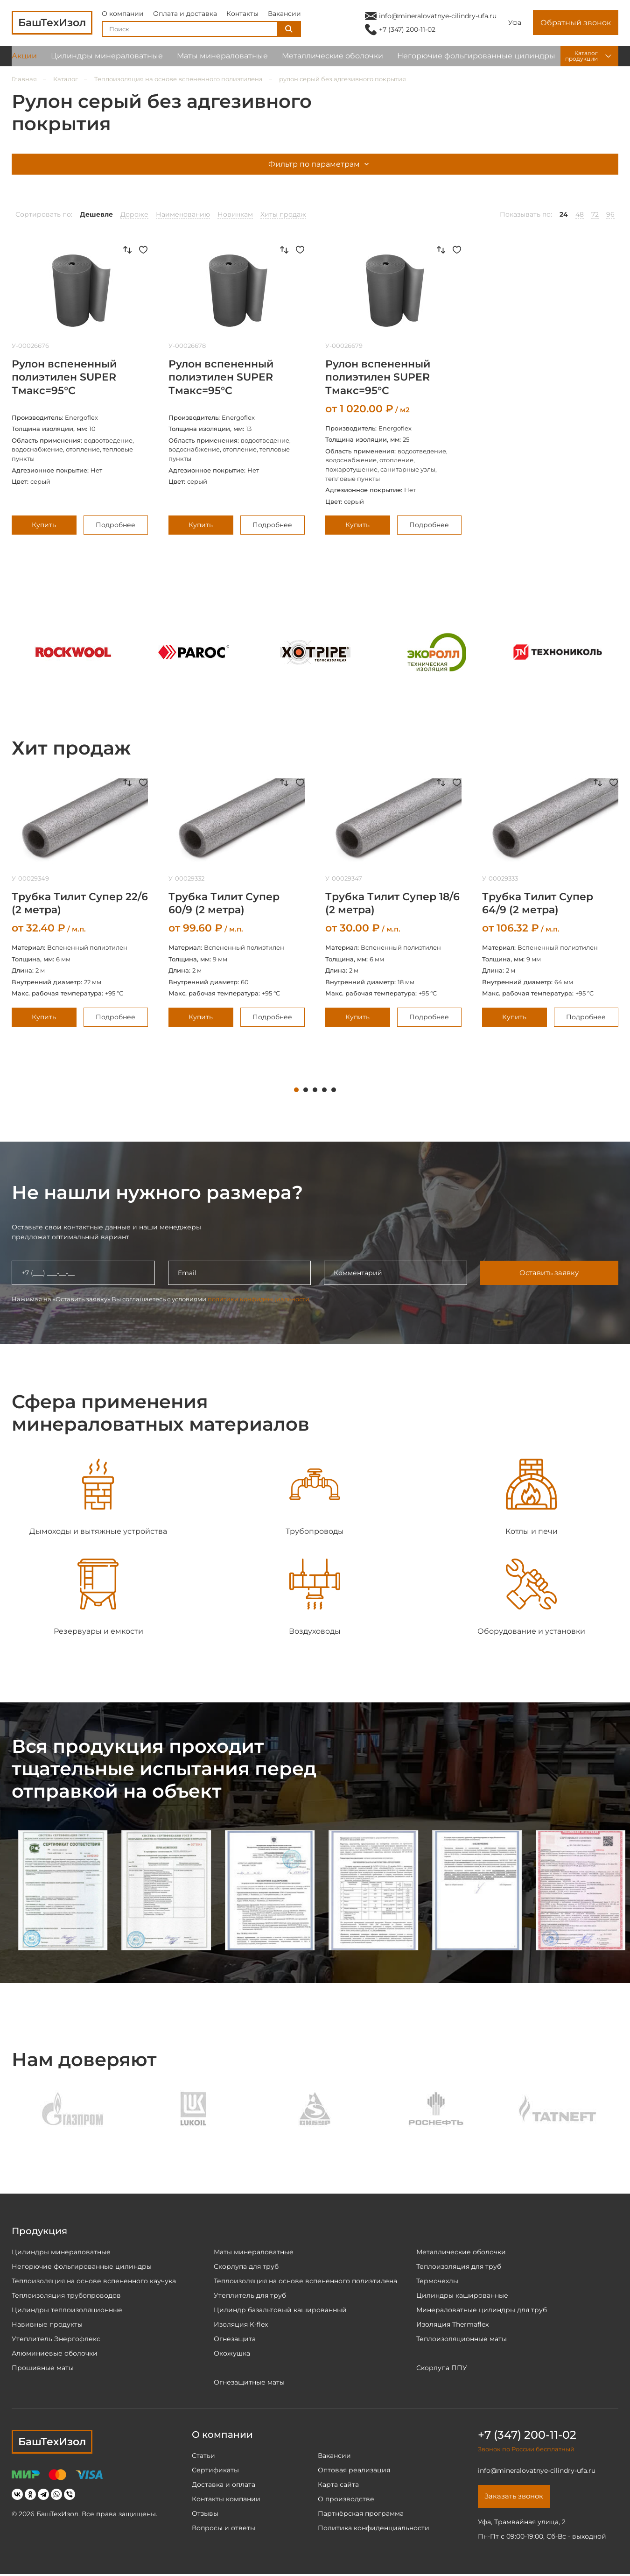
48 (579, 214)
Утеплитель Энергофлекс (56, 2339)
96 (610, 214)
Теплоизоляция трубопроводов (66, 2295)
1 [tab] (296, 1089)
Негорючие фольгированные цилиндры (476, 60)
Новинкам (235, 214)
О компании (123, 16)
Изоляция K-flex (241, 2324)
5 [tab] (333, 1089)
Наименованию (183, 214)
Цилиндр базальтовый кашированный (280, 2310)
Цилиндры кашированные (462, 2295)
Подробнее (115, 525)
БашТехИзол (52, 2441)
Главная (24, 79)
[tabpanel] (79, 902)
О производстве (346, 2499)
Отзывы (205, 2513)
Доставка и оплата (223, 2484)
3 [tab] (315, 1089)
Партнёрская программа (361, 2513)
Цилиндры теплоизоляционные (67, 2310)
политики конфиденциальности (258, 1299)
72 (595, 214)
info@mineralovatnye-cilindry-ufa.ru (438, 18)
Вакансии (284, 16)
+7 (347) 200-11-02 (407, 32)
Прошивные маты (43, 2368)
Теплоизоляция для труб (458, 2266)
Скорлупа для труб (246, 2266)
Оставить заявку (549, 1273)
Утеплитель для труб (250, 2295)
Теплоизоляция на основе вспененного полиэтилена (178, 79)
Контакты (242, 16)
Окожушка (232, 2353)
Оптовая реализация (354, 2470)
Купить (44, 525)
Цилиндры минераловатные (107, 60)
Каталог (65, 79)
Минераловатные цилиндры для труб (481, 2310)
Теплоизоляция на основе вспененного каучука (94, 2281)
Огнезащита (235, 2339)
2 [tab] (305, 1089)
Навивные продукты (47, 2324)
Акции (24, 60)
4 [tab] (324, 1089)
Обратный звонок (575, 25)
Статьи (203, 2455)
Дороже (134, 214)
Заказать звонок (516, 2497)
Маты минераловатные (222, 60)
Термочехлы (437, 2281)
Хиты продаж (283, 214)
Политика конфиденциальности (373, 2528)
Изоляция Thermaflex (452, 2324)
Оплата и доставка (185, 16)
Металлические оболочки (332, 60)
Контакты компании (226, 2499)
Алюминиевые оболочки (55, 2353)
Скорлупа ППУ (441, 2368)
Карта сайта (338, 2484)
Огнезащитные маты (249, 2382)
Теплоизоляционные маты (461, 2339)
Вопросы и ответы (223, 2528)
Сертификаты (215, 2470)
